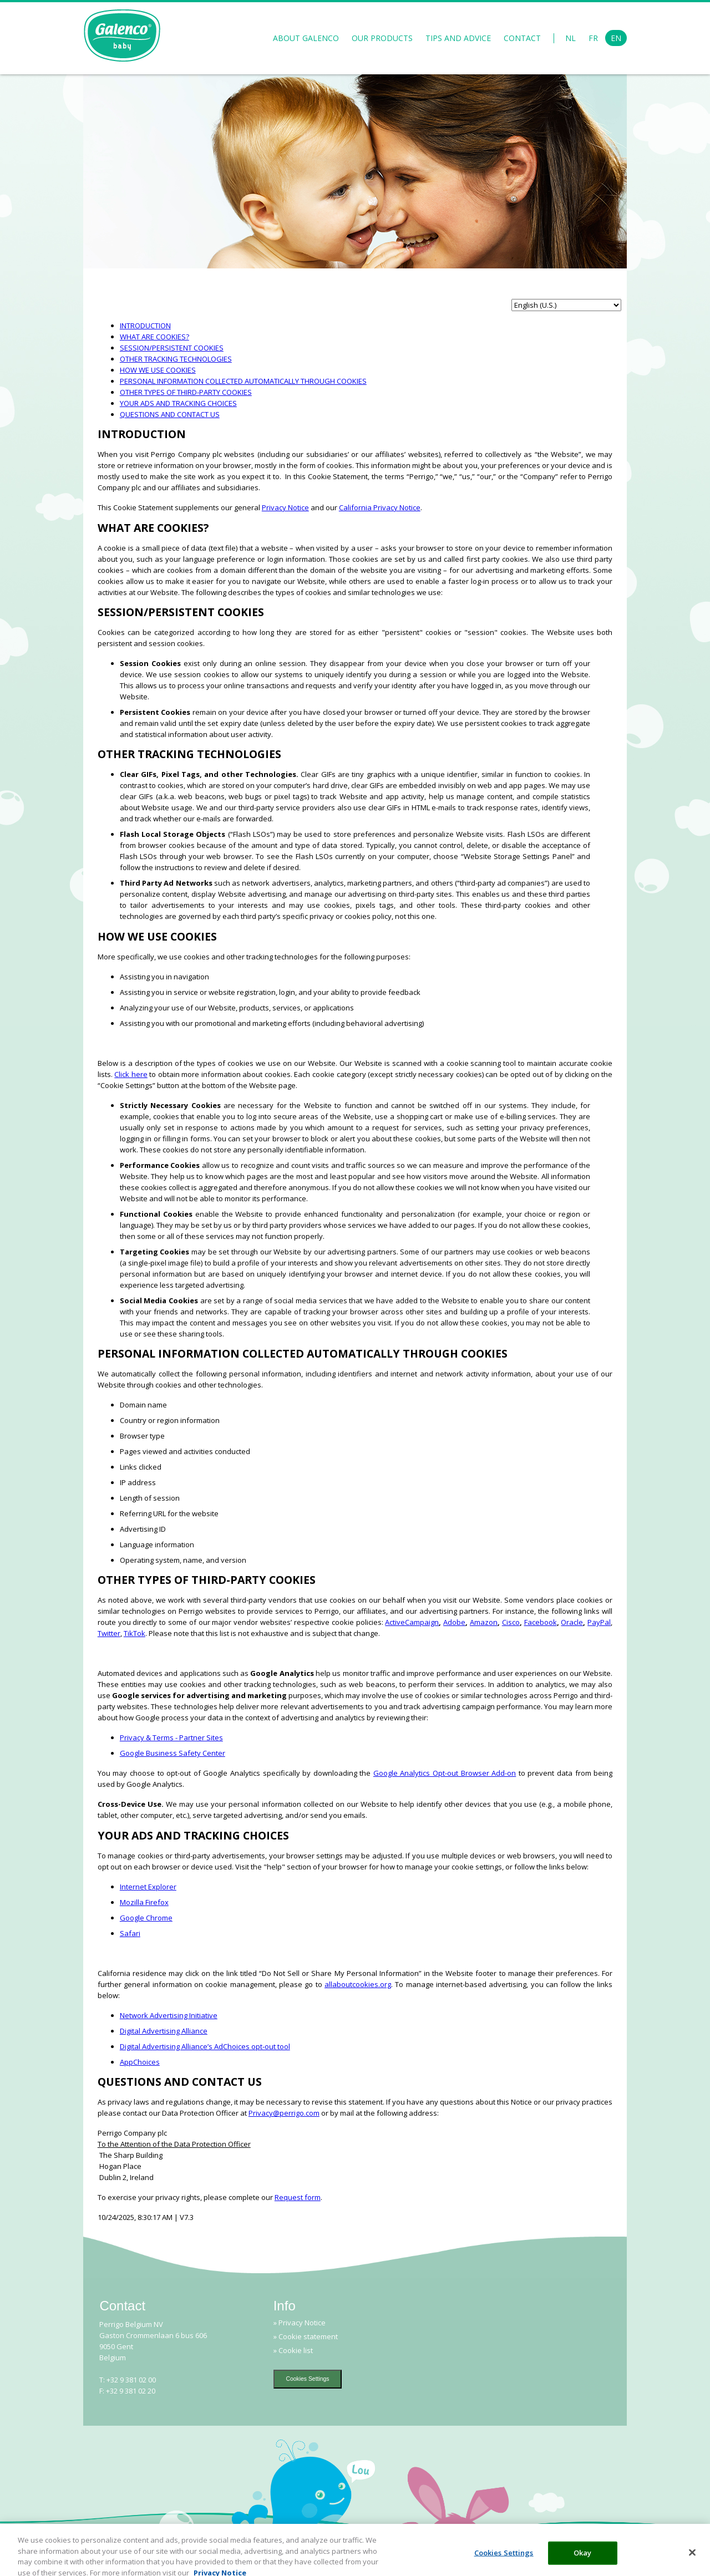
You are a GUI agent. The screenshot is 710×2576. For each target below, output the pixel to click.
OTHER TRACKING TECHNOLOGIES (176, 359)
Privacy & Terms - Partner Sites (171, 1737)
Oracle (572, 1622)
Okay (583, 2561)
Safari (130, 1933)
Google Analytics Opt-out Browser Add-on (444, 1773)
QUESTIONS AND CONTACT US (170, 414)
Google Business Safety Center (172, 1753)
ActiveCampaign (412, 1622)
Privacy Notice (285, 507)
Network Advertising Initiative (168, 2015)
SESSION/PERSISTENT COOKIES (172, 348)
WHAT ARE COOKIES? (154, 337)
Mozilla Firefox (144, 1902)
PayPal (599, 1622)
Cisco (511, 1622)
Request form (298, 2197)
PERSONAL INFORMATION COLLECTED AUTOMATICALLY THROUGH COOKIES (243, 381)
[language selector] (566, 305)
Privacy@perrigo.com (284, 2113)
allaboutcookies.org (357, 1984)
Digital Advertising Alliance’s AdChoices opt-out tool (205, 2046)
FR (593, 38)
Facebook (540, 1622)
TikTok (134, 1633)
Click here (131, 1074)
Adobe (454, 1622)
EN (616, 38)
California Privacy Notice (379, 507)
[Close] (692, 2561)
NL (570, 38)
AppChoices (140, 2062)
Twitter (109, 1633)
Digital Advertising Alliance (163, 2031)
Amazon (484, 1622)
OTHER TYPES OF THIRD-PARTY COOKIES (186, 392)
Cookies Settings (307, 2379)
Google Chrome (146, 1918)
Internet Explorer (148, 1887)
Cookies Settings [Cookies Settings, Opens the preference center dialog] (504, 2561)
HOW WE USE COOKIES (158, 370)
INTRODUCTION (145, 326)
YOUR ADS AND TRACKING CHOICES (178, 403)
